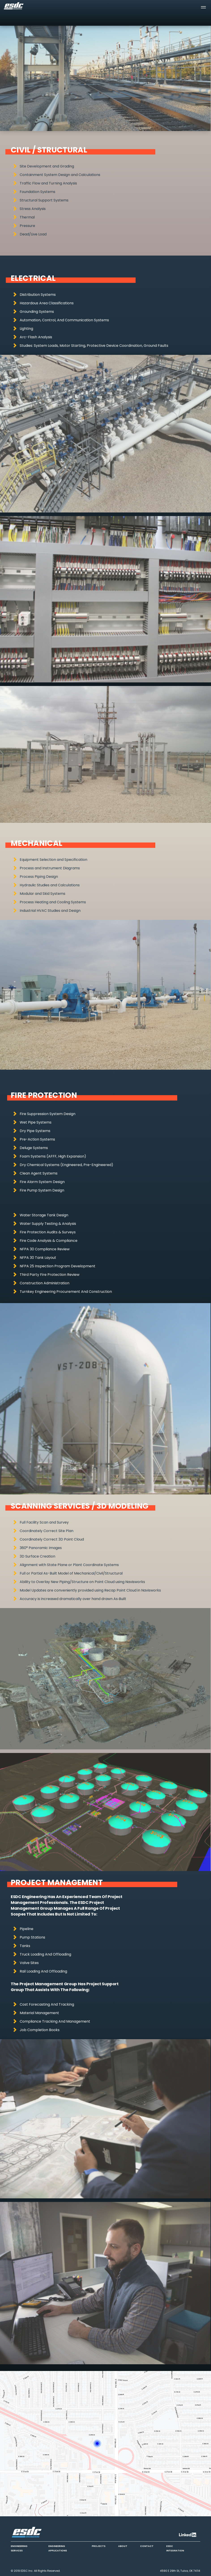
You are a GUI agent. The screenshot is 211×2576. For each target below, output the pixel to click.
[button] (203, 6)
